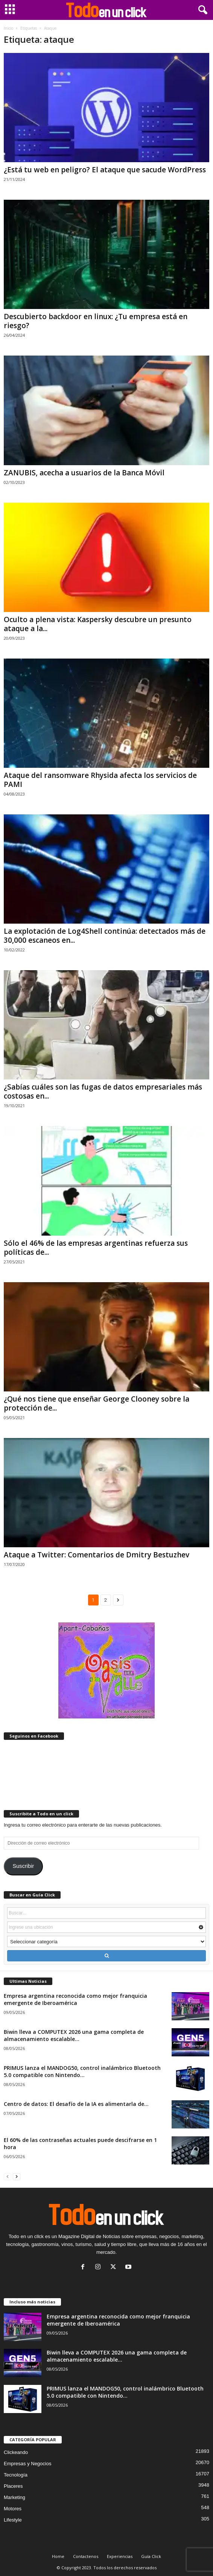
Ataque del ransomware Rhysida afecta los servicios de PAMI (100, 779)
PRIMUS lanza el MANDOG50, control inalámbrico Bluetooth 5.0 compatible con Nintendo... (82, 2071)
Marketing (14, 2497)
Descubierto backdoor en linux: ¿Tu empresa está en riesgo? (95, 321)
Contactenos (85, 2556)
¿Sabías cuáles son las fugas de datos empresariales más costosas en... (103, 1091)
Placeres (13, 2486)
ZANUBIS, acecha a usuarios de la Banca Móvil (84, 473)
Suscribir (23, 1866)
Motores (12, 2508)
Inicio (8, 28)
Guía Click (151, 2556)
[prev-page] (7, 2176)
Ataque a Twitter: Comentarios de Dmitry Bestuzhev (96, 1555)
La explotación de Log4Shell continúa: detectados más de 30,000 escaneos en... (104, 935)
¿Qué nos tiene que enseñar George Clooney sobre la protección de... (96, 1403)
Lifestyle (13, 2520)
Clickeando (16, 2452)
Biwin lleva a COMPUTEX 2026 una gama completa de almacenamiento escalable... (74, 2035)
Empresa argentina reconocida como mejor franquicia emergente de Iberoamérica (75, 1999)
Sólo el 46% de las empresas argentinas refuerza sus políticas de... (96, 1247)
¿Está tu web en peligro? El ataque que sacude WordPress (105, 170)
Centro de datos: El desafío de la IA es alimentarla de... (76, 2103)
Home (58, 2556)
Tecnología (15, 2475)
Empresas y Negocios (27, 2463)
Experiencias (119, 2556)
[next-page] (16, 2176)
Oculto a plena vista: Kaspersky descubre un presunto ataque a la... (98, 624)
